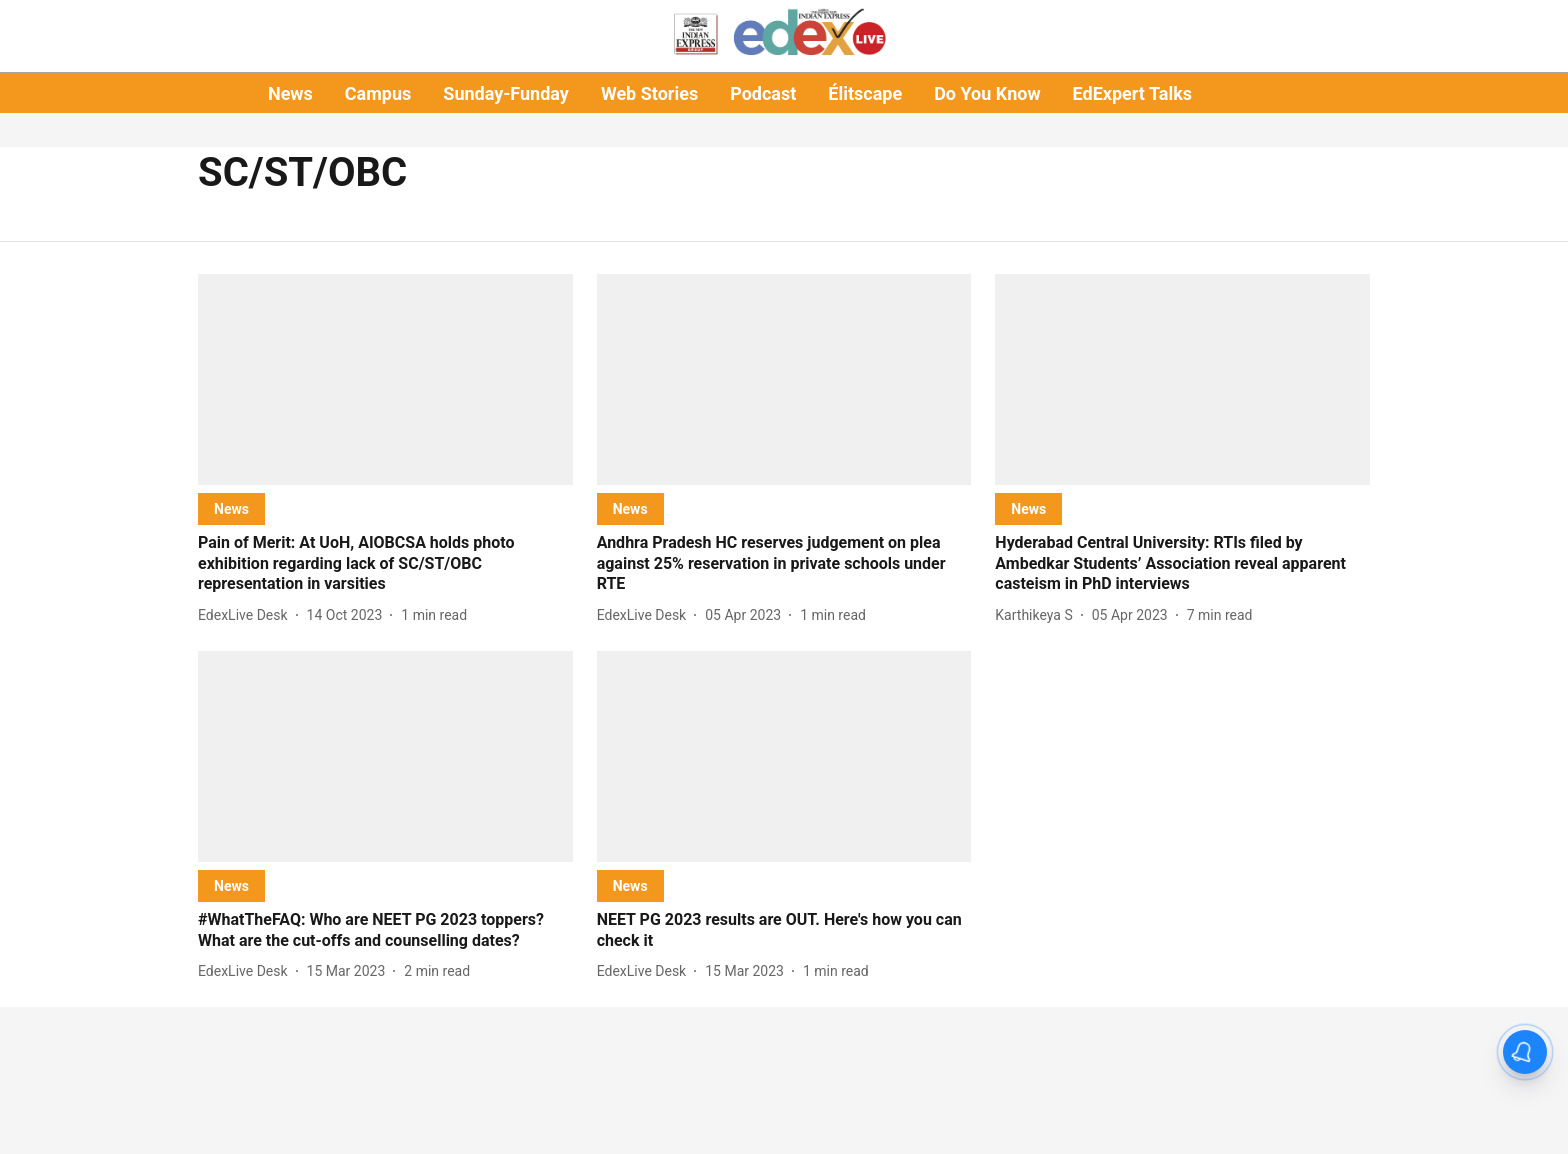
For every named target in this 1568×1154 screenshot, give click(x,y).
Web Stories (649, 93)
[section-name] (231, 508)
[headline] (385, 564)
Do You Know (987, 93)
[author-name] (247, 615)
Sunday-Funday (506, 93)
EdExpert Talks (1132, 93)
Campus (378, 93)
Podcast (763, 93)
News (290, 93)
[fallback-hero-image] (385, 379)
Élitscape (865, 93)
